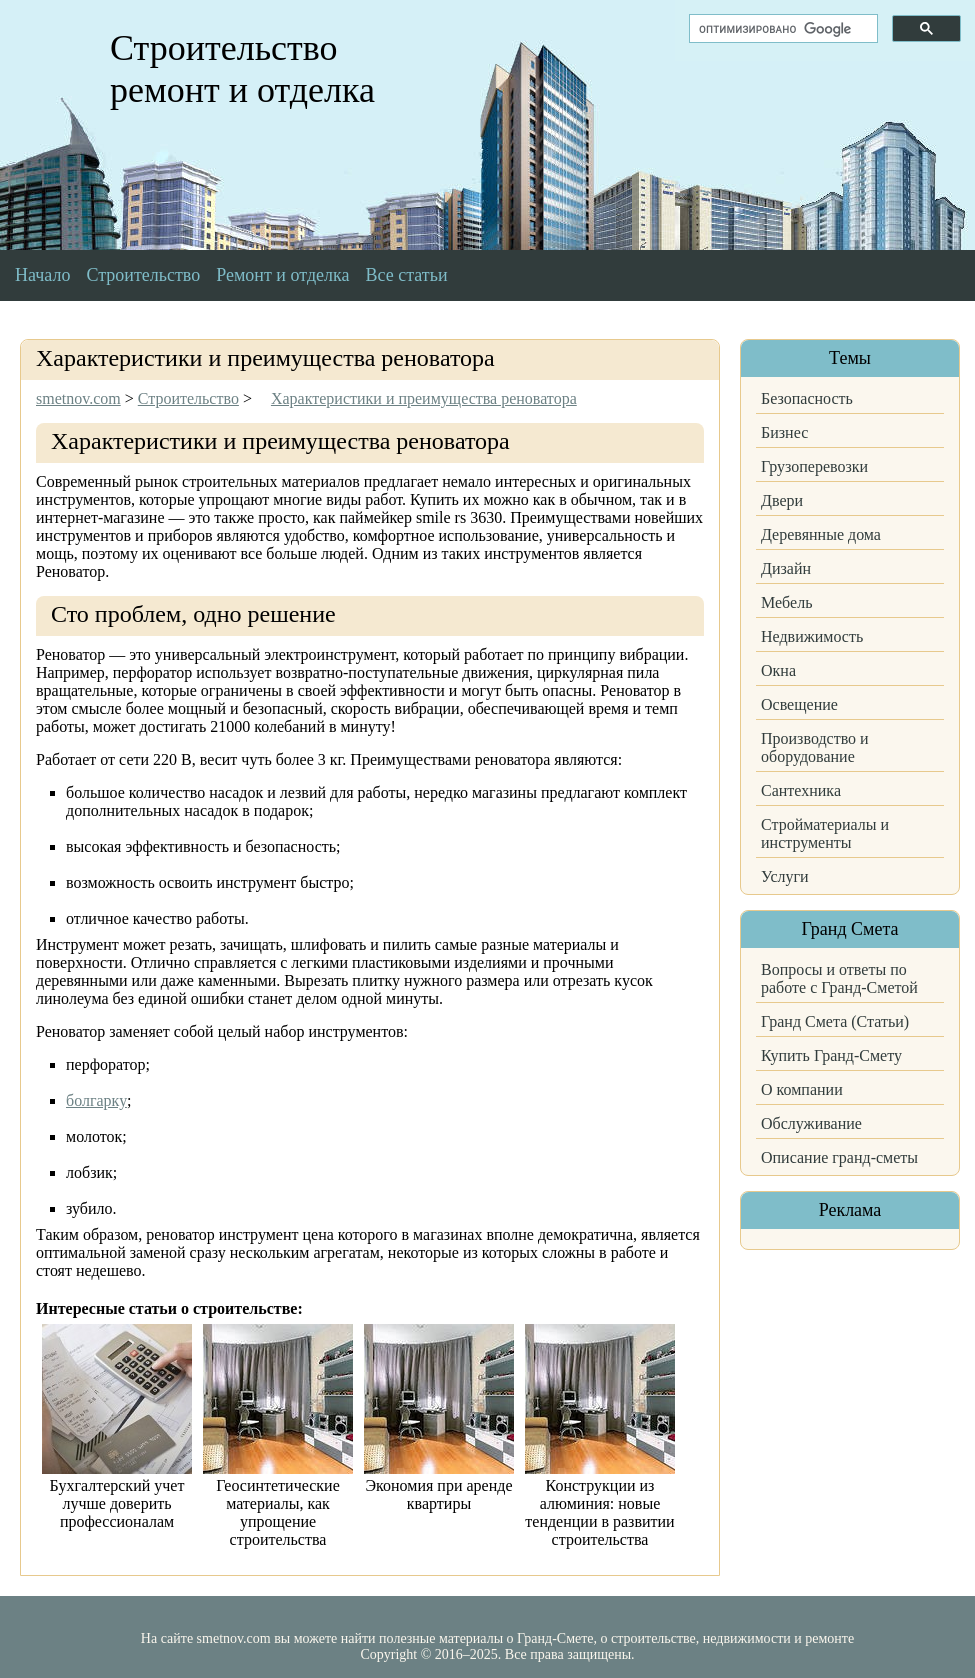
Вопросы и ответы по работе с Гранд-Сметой (839, 978)
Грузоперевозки (814, 466)
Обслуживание (811, 1123)
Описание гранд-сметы (839, 1157)
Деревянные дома (821, 534)
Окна (778, 670)
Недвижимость (812, 636)
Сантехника (801, 790)
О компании (802, 1089)
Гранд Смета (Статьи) (835, 1021)
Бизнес (784, 432)
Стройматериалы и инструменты (825, 833)
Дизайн (786, 568)
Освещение (799, 704)
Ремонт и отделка (282, 275)
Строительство (143, 275)
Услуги (785, 876)
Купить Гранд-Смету (831, 1055)
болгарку (96, 1100)
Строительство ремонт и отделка (242, 69)
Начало (42, 275)
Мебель (786, 602)
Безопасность (807, 398)
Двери (782, 500)
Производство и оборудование (815, 747)
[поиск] (781, 29)
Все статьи (407, 275)
